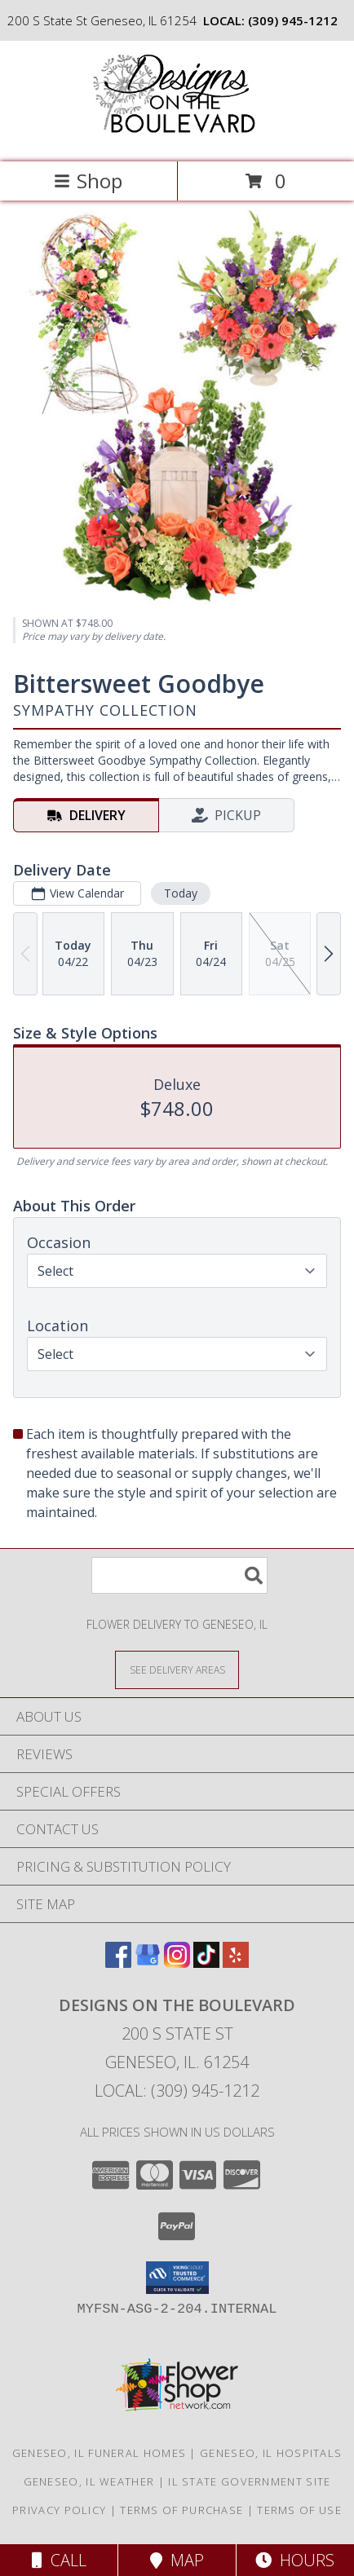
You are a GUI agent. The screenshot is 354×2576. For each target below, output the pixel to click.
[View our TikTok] (206, 1962)
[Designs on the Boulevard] (176, 138)
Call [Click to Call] (59, 2560)
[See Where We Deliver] (177, 1669)
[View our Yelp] (236, 1962)
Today (180, 893)
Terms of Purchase (181, 2510)
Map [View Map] (177, 2560)
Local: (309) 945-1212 (177, 2091)
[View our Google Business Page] (148, 1962)
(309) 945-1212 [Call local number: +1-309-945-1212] (293, 20)
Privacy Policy (59, 2510)
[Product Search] (179, 1575)
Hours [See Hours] (294, 2560)
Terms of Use (299, 2510)
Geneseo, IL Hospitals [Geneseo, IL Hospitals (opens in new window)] (271, 2453)
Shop (88, 180)
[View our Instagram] (177, 1962)
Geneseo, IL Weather (89, 2481)
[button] (177, 2277)
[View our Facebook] (118, 1962)
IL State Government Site (249, 2481)
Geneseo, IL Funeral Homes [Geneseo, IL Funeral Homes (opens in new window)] (99, 2453)
